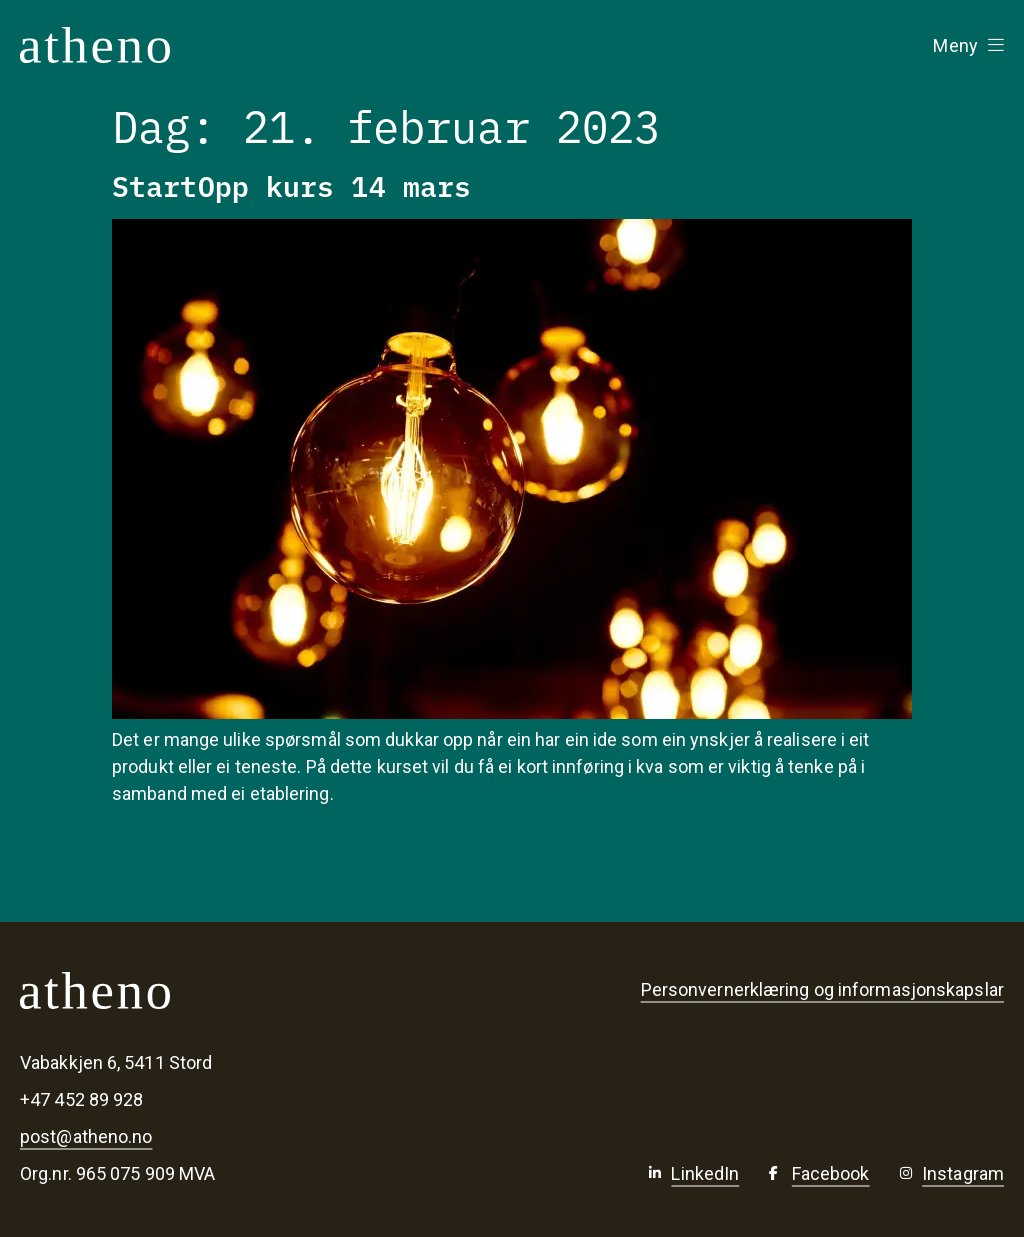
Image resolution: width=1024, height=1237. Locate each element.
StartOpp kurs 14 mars (291, 184)
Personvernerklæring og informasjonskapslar (822, 989)
